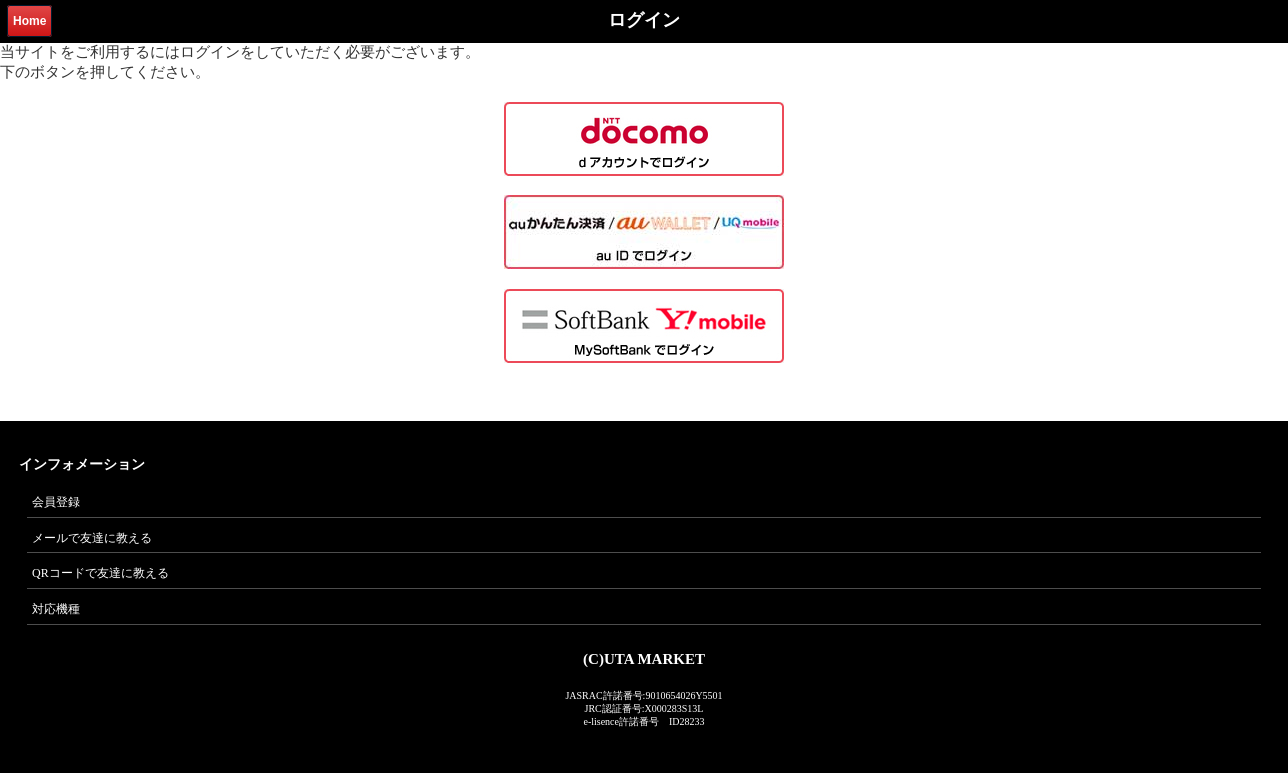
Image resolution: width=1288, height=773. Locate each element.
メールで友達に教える (92, 538)
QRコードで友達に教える (100, 573)
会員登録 (56, 502)
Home (29, 21)
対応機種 (56, 609)
